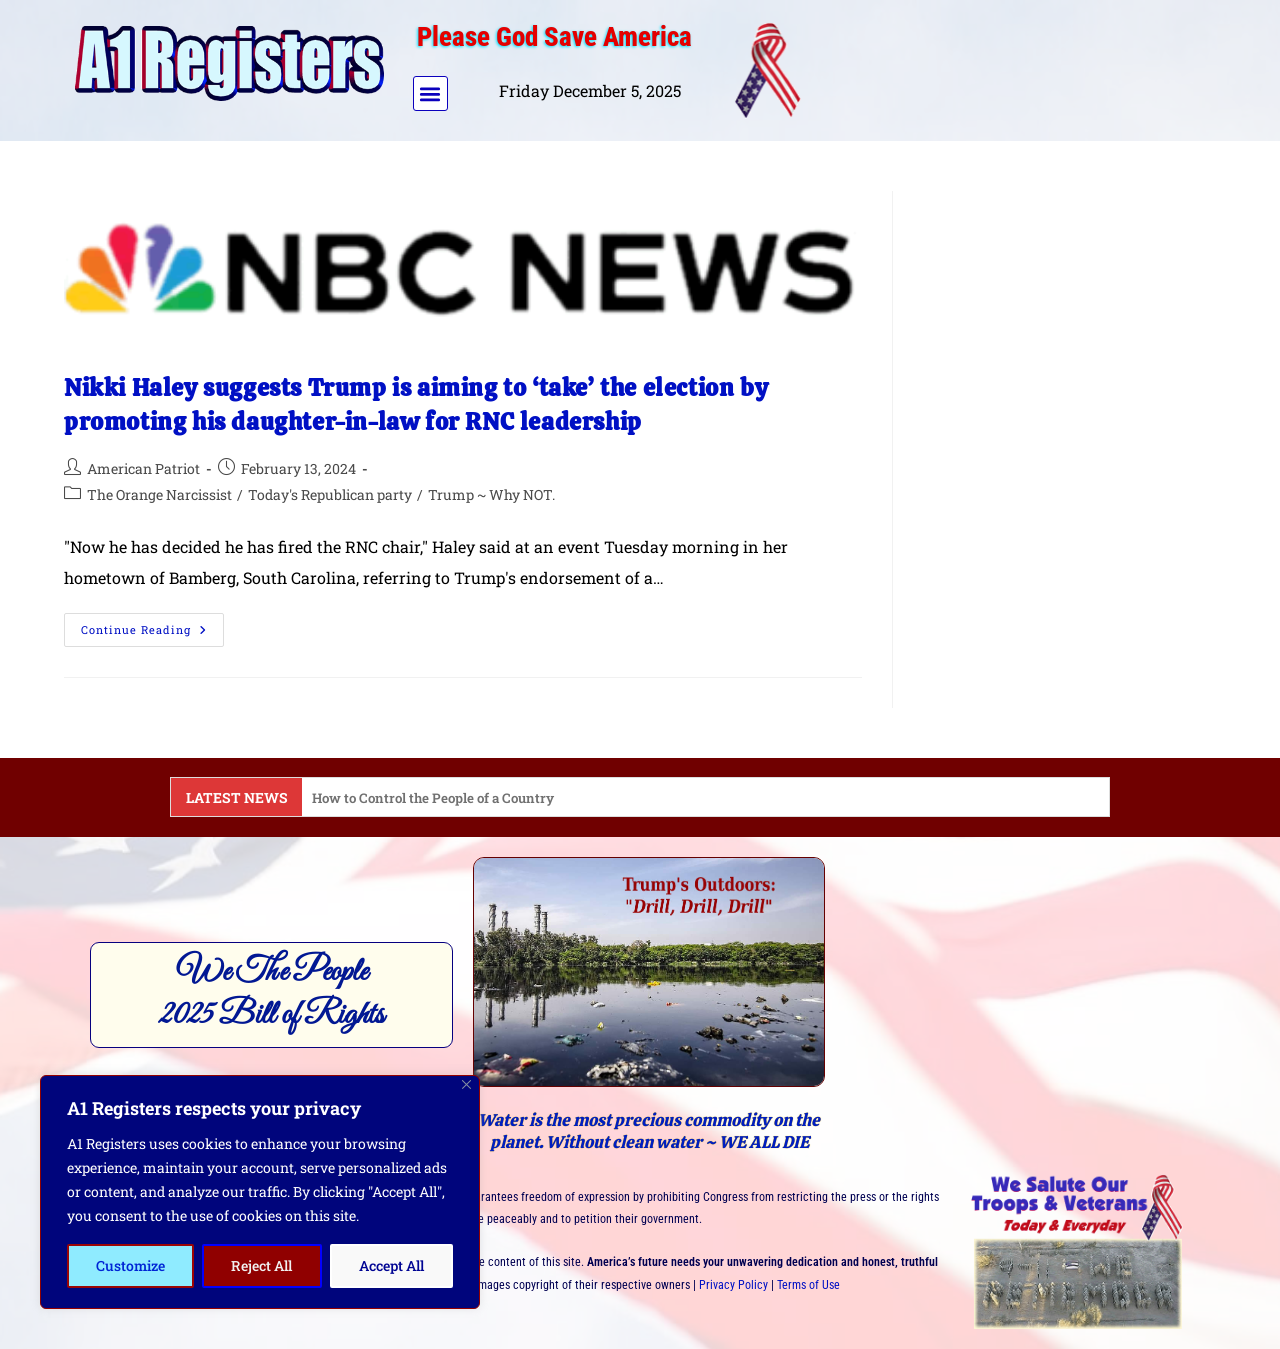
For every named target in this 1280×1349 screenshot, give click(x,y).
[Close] (466, 1084)
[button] (430, 93)
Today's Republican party (330, 494)
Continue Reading (152, 625)
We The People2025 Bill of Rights (272, 994)
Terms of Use (808, 1285)
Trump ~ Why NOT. (491, 494)
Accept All (391, 1265)
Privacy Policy (733, 1285)
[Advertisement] (1013, 66)
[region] (260, 1192)
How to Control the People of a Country (439, 797)
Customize (130, 1265)
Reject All (261, 1265)
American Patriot (143, 468)
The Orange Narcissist (159, 494)
